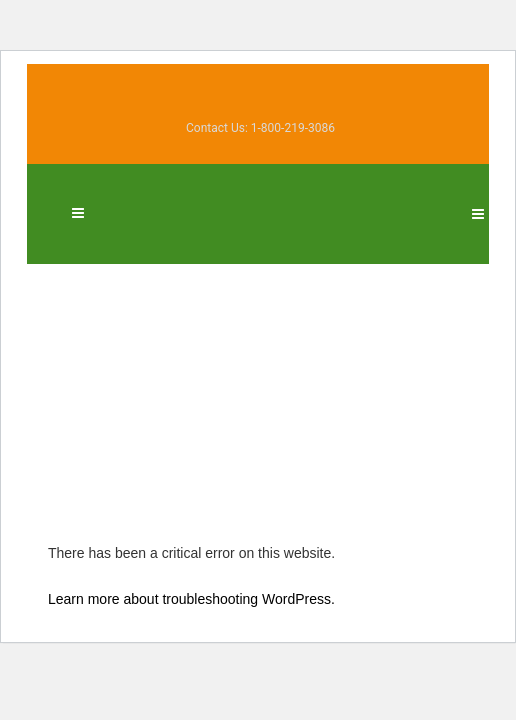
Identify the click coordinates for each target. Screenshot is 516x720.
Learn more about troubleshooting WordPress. (191, 597)
